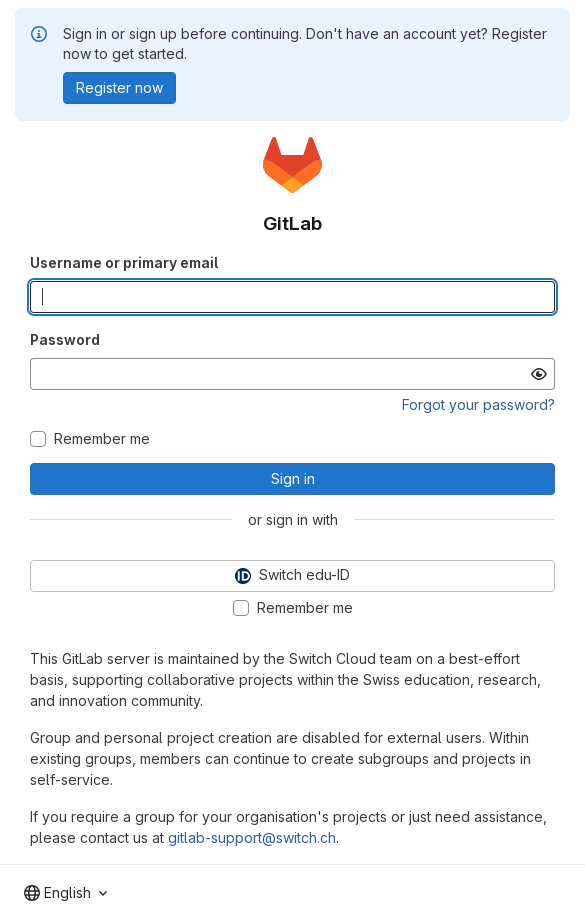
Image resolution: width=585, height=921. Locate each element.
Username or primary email (124, 262)
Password (65, 339)
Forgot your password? (478, 404)
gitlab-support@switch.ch (252, 837)
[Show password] (539, 374)
